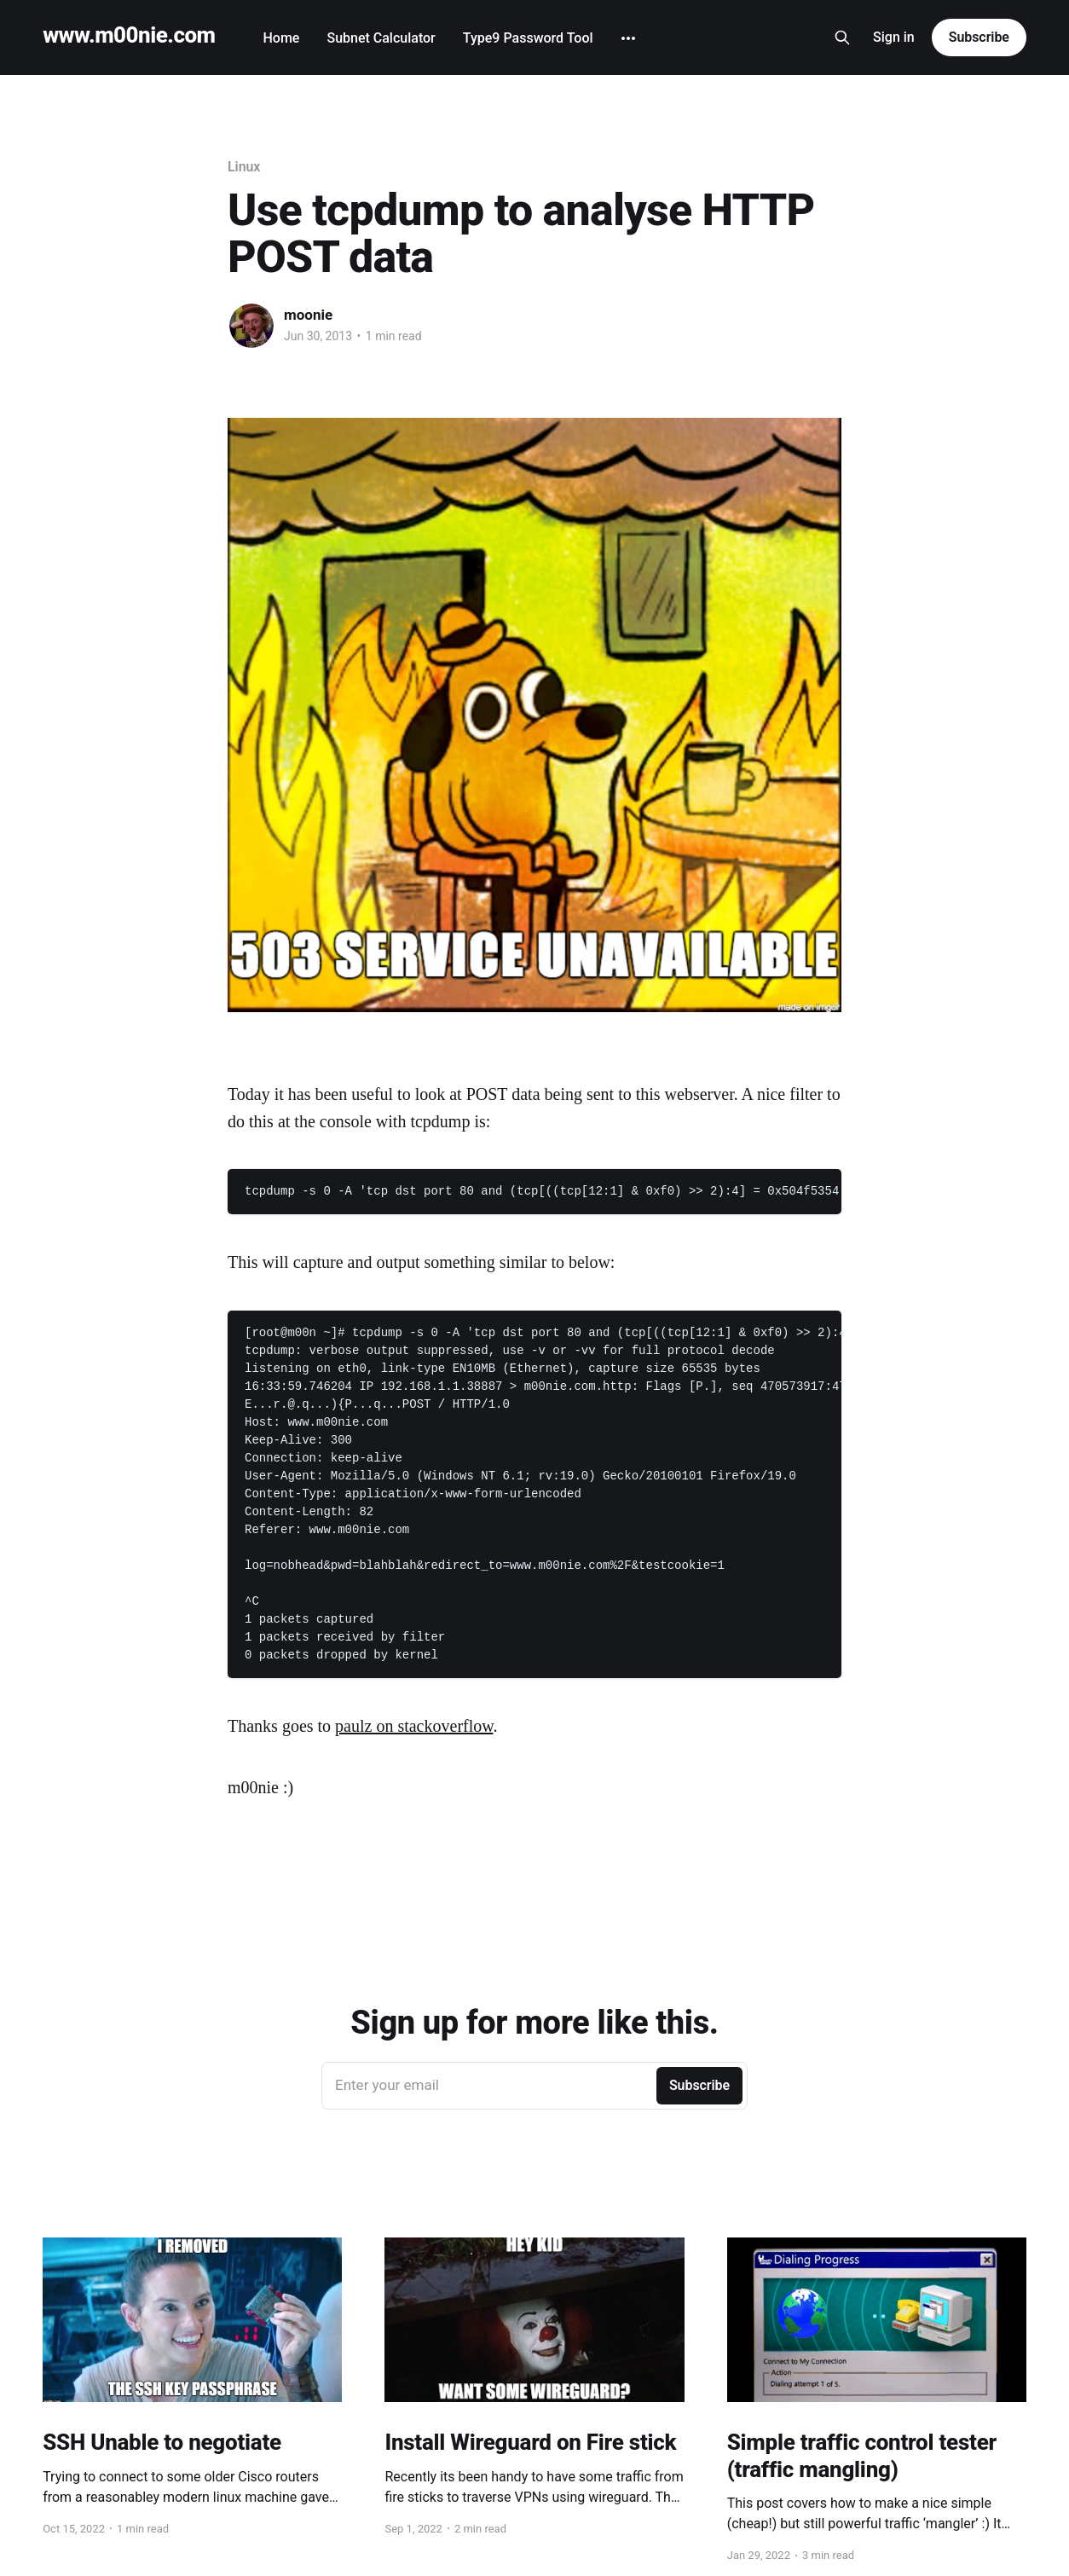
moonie (308, 314)
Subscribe (979, 37)
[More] (628, 38)
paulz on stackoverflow (414, 1725)
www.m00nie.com (129, 35)
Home (281, 38)
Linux (244, 167)
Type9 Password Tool (528, 38)
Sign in (894, 37)
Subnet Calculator (380, 38)
